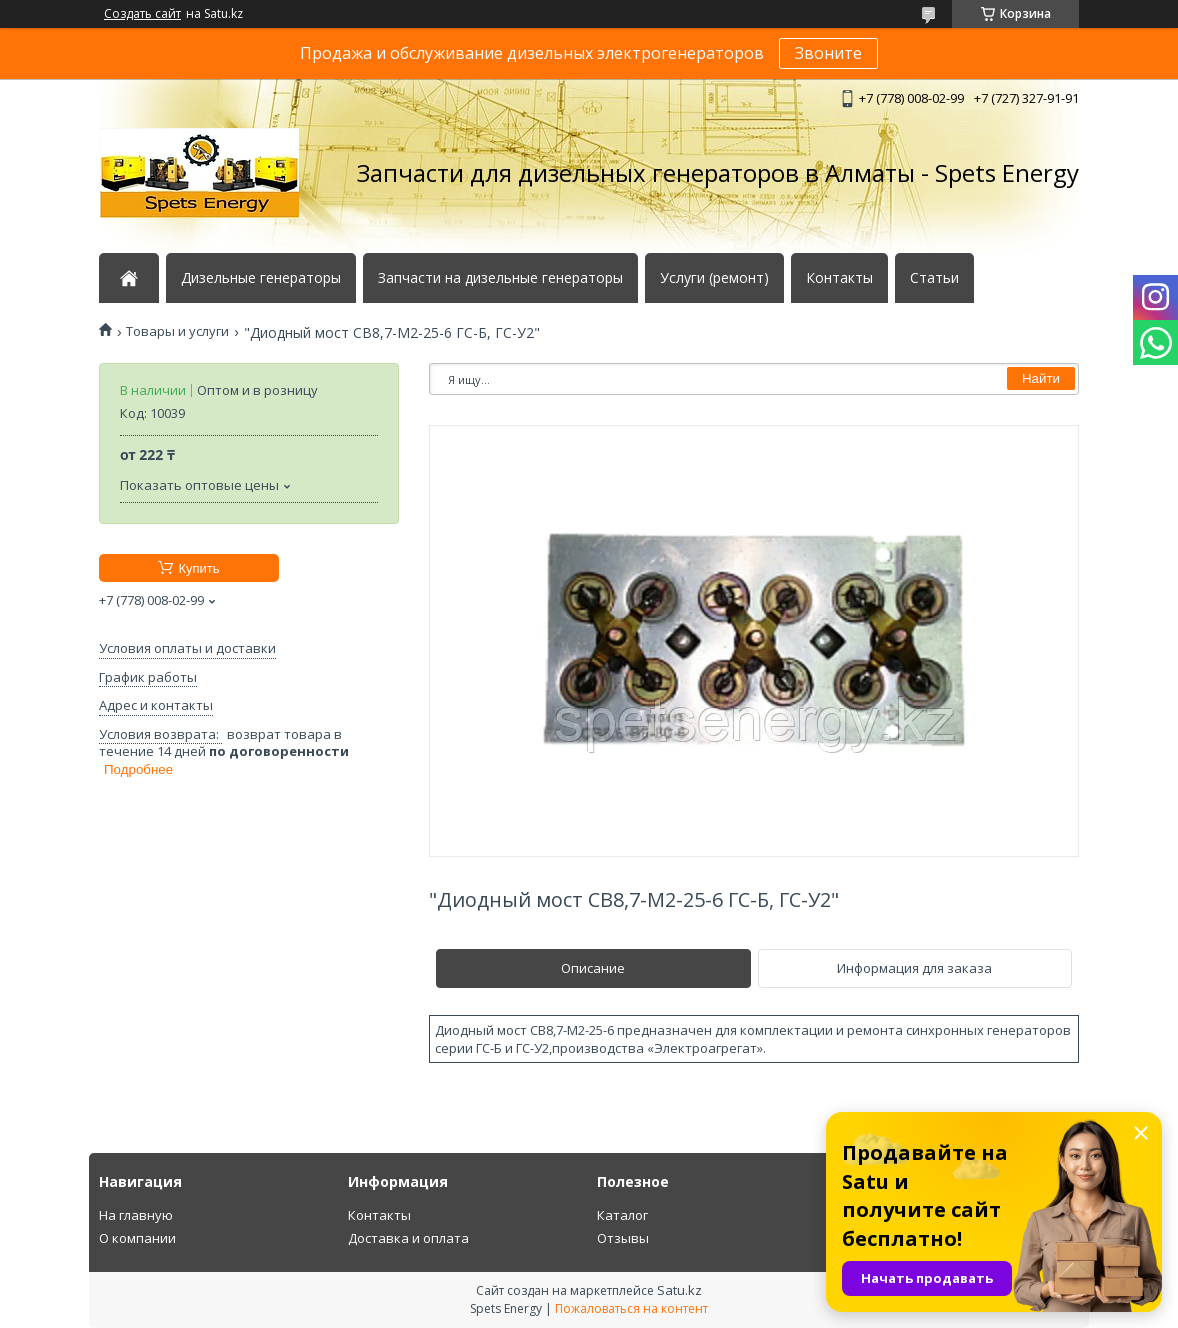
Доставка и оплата (408, 1238)
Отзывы (623, 1238)
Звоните (828, 53)
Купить (198, 568)
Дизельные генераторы (261, 278)
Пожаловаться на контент (631, 1308)
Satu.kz (679, 1290)
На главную (136, 1215)
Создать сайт (142, 14)
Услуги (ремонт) (714, 278)
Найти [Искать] (1041, 378)
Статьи (934, 278)
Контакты (839, 278)
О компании (137, 1238)
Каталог (622, 1215)
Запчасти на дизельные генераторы (500, 278)
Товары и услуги (177, 331)
